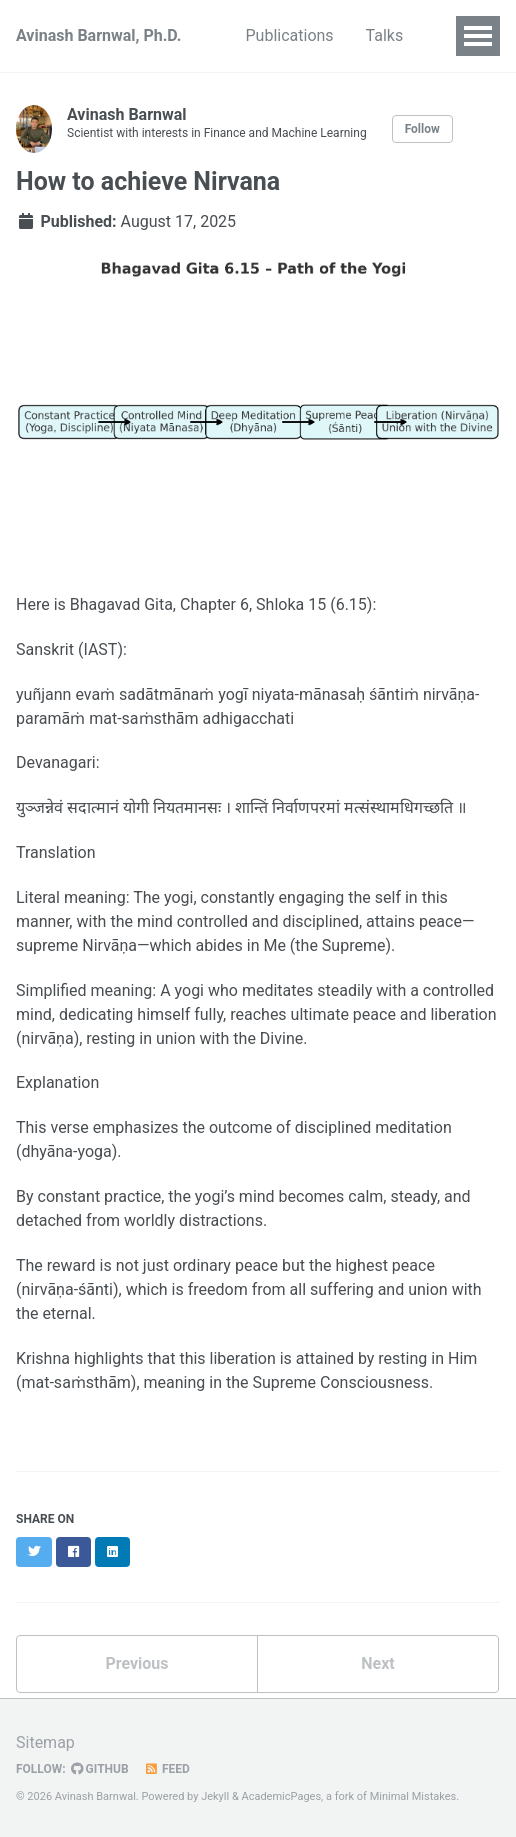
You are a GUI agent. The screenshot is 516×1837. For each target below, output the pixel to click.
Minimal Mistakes (413, 1796)
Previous (136, 1663)
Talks (385, 35)
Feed (167, 1769)
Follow (422, 129)
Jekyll (215, 1796)
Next (377, 1663)
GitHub (100, 1769)
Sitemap (45, 1742)
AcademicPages (282, 1796)
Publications (290, 35)
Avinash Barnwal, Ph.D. (99, 35)
